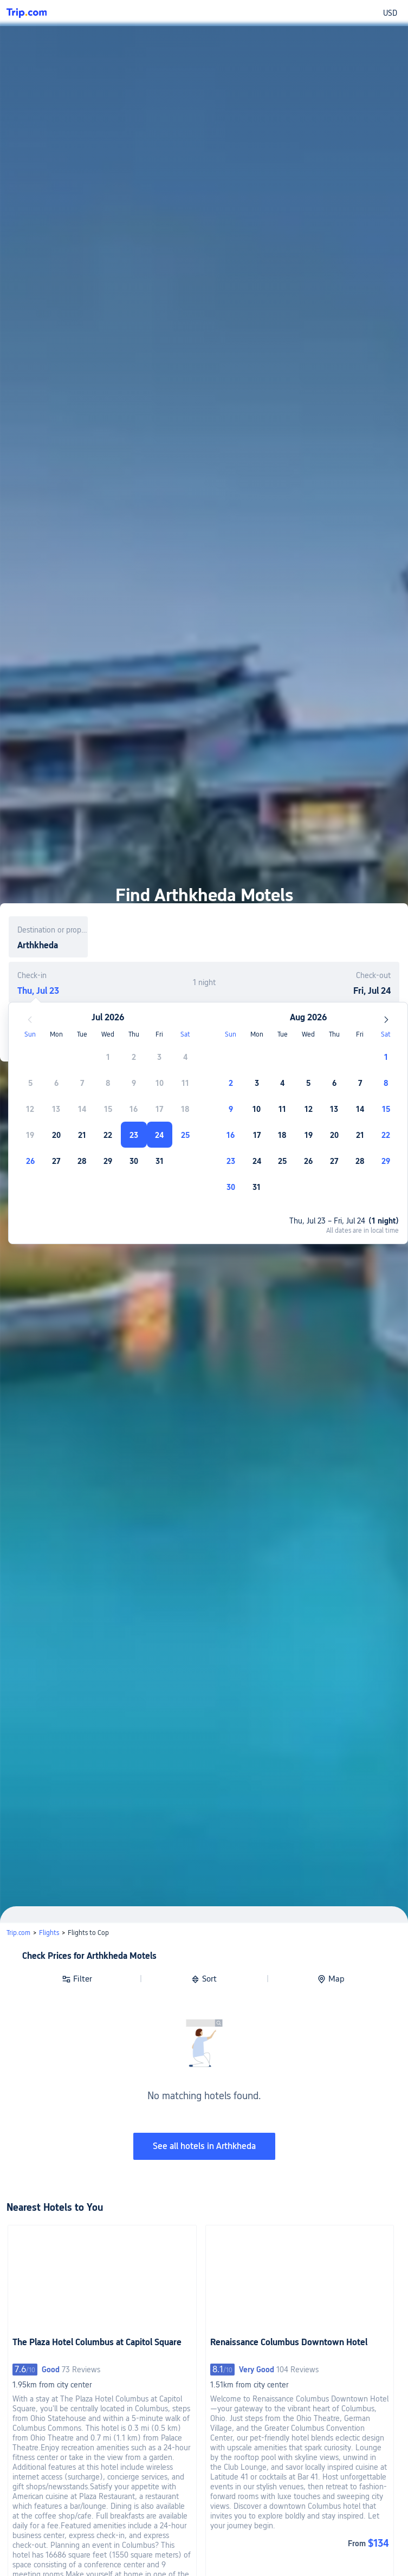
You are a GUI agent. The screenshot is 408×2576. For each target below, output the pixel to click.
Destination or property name (52, 929)
